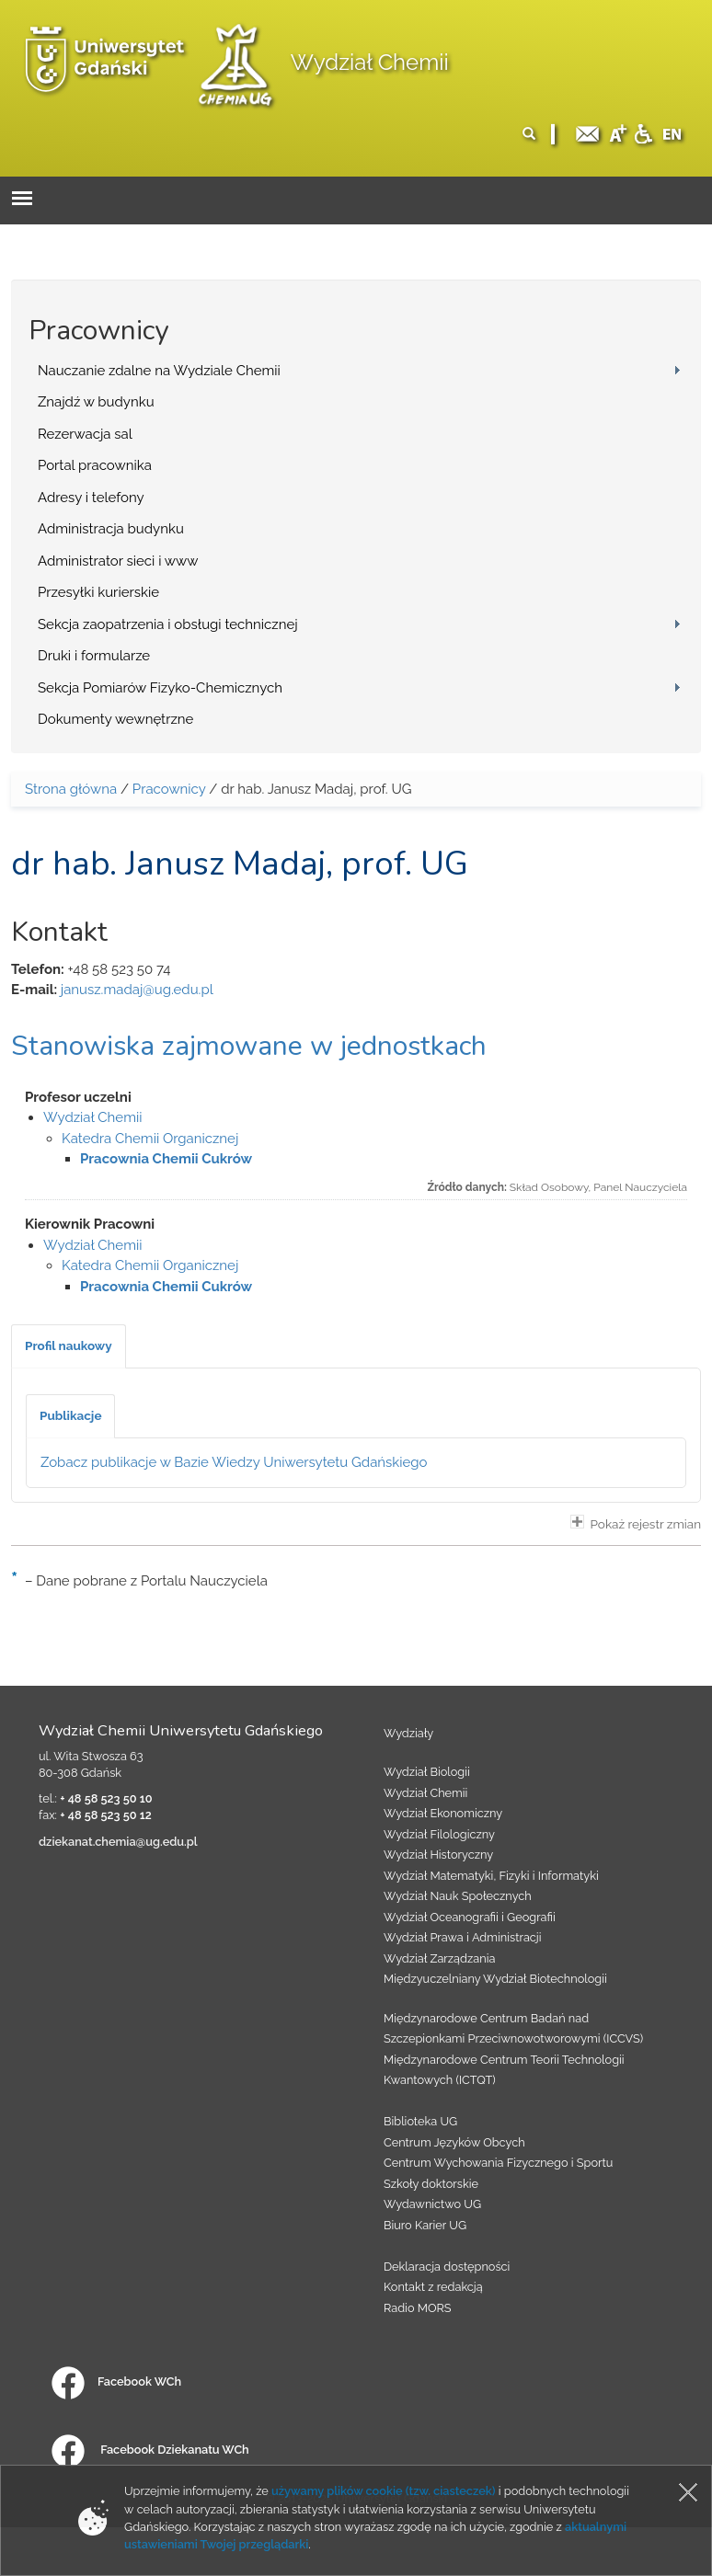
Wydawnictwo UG (432, 2204)
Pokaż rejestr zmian (635, 1523)
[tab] (68, 1346)
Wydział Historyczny (438, 1854)
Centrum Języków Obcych (454, 2142)
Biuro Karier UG (425, 2225)
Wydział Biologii (427, 1772)
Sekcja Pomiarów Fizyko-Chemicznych (160, 688)
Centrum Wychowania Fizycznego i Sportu (498, 2163)
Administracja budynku (111, 529)
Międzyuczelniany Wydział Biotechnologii (495, 1979)
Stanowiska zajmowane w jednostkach (249, 1046)
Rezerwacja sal (85, 434)
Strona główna (71, 789)
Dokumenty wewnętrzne (115, 719)
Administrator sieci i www (118, 561)
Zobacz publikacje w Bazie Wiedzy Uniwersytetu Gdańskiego (234, 1462)
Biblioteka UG (420, 2121)
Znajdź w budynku (96, 402)
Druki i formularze (94, 655)
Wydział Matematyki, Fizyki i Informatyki (491, 1876)
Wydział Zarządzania (439, 1958)
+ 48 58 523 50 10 (106, 1798)
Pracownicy (169, 789)
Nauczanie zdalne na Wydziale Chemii (159, 370)
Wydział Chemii (370, 62)
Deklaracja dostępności (447, 2266)
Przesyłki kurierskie (98, 592)
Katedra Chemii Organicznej (150, 1138)
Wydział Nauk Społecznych (458, 1896)
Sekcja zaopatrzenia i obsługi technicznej (168, 624)
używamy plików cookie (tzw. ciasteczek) (383, 2491)
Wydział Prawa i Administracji (463, 1937)
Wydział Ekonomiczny (443, 1813)
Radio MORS (418, 2308)
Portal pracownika (95, 465)
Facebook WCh (116, 2381)
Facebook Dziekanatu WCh (150, 2449)
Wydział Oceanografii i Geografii (470, 1917)
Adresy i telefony (91, 497)
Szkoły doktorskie (431, 2184)
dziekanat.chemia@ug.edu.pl (118, 1842)
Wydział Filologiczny (439, 1834)
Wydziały (408, 1733)
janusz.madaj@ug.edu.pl (137, 989)
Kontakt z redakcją (433, 2287)
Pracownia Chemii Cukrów (166, 1159)
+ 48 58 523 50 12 (106, 1815)
